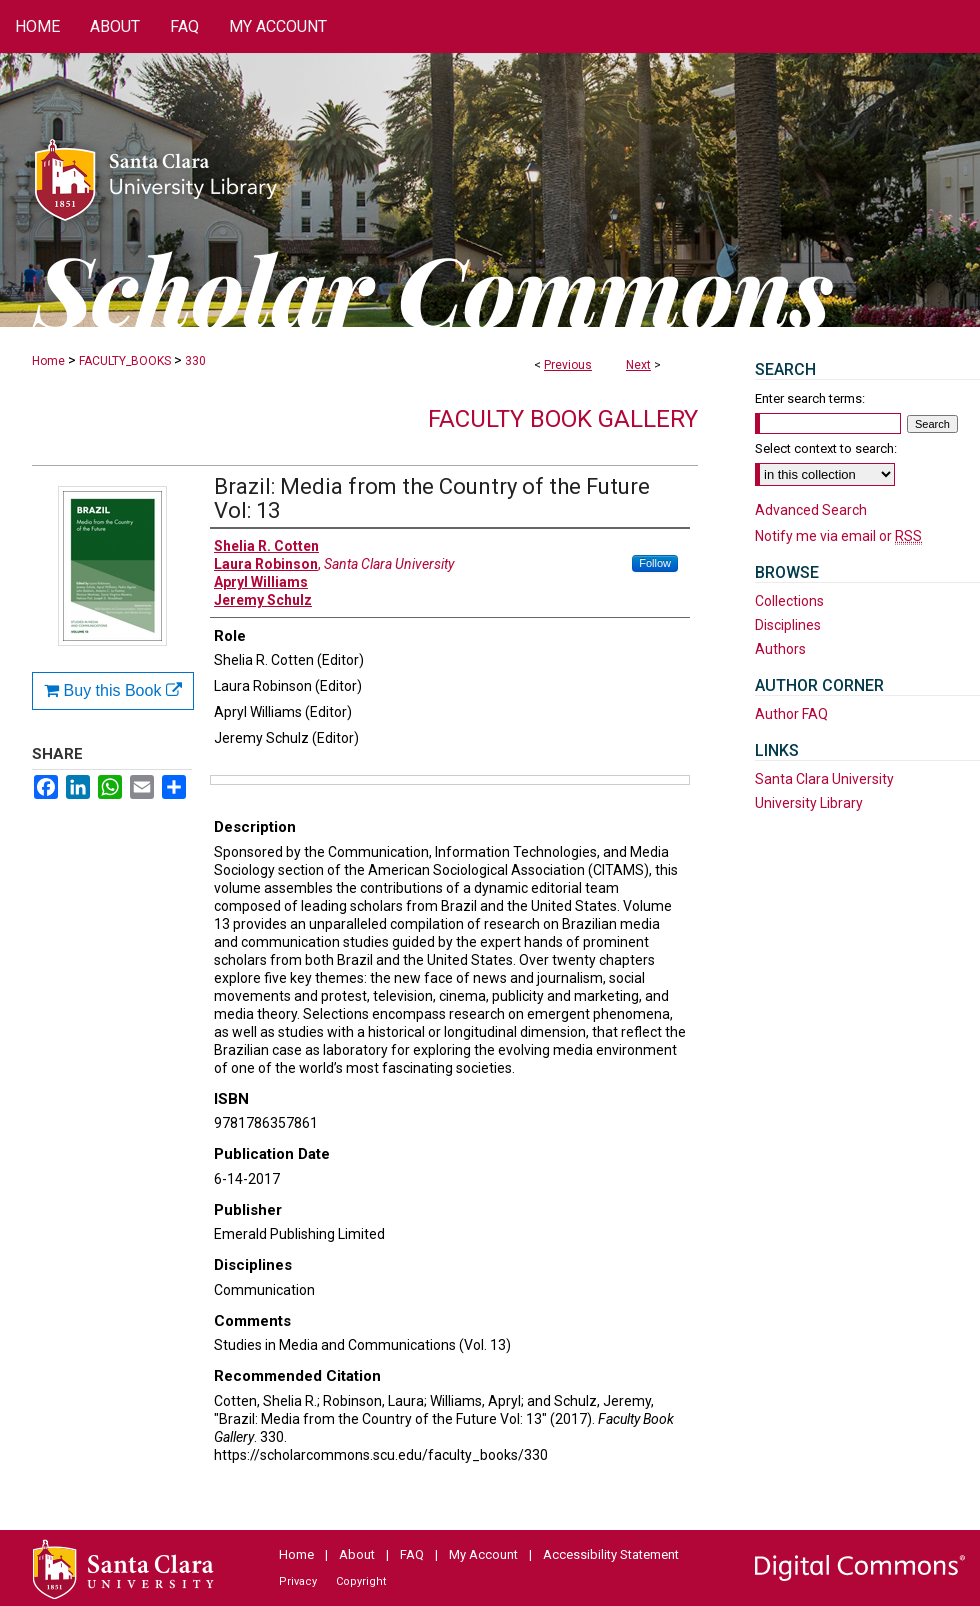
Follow (655, 563)
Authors (780, 649)
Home (48, 361)
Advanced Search (811, 510)
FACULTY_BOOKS (125, 361)
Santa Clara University (824, 779)
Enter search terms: (810, 398)
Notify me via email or (838, 536)
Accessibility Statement (611, 1554)
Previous (568, 365)
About (357, 1554)
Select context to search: (826, 448)
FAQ (412, 1554)
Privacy (298, 1581)
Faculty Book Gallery (563, 419)
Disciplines (788, 625)
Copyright (361, 1581)
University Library (809, 803)
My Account (483, 1554)
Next (638, 365)
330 (195, 361)
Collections (789, 601)
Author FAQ (791, 714)
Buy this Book (113, 690)
